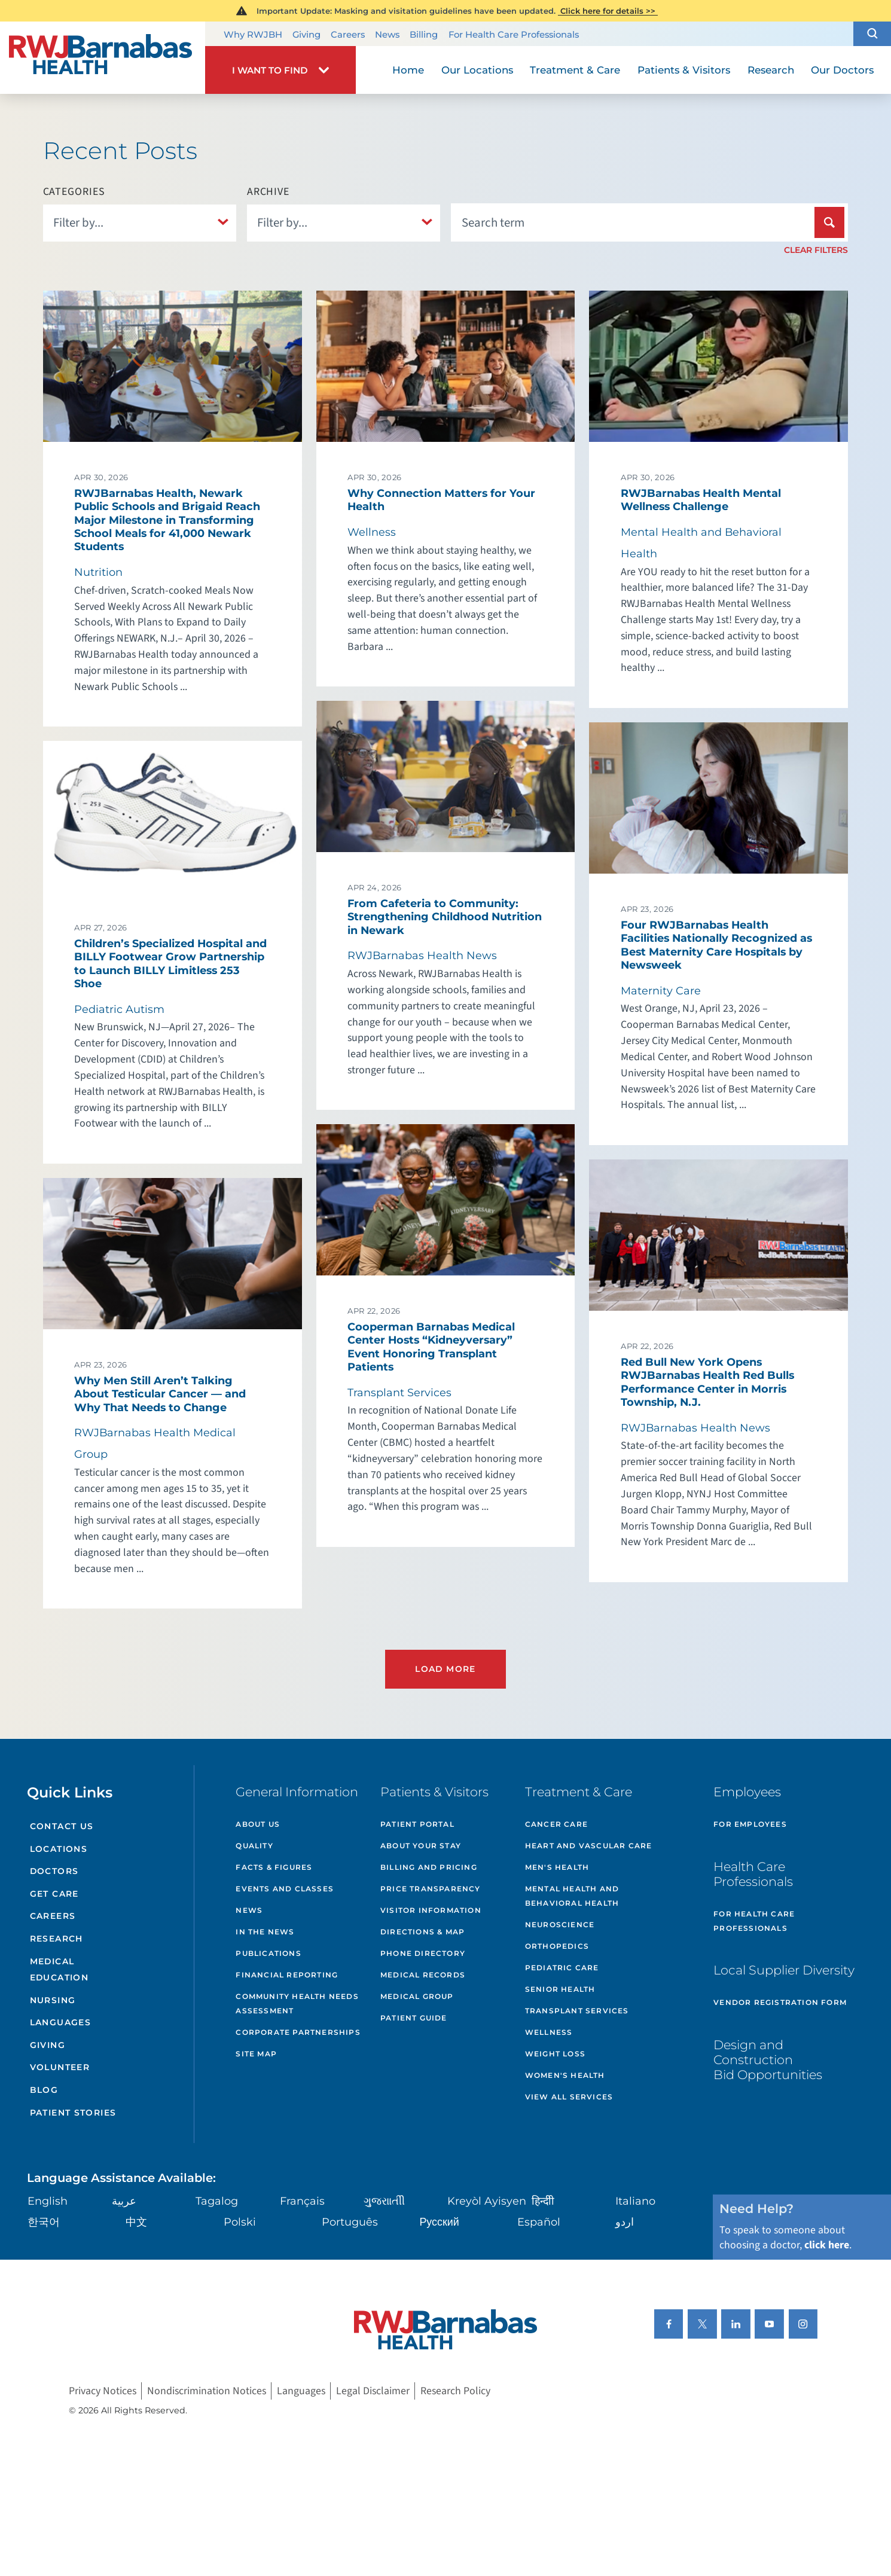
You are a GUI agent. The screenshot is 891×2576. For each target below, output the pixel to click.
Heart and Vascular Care (588, 1845)
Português (350, 2221)
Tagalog (217, 2201)
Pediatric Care (562, 1967)
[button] (872, 34)
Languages (60, 2022)
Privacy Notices (102, 2390)
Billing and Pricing (428, 1867)
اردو (624, 2221)
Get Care (54, 1894)
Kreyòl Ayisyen (486, 2201)
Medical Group (417, 1996)
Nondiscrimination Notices (206, 2390)
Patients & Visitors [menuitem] (683, 70)
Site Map (256, 2053)
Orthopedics (557, 1946)
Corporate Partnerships (298, 2032)
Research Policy (455, 2390)
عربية (124, 2201)
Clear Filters (816, 250)
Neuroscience (559, 1924)
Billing (424, 34)
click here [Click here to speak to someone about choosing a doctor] (826, 2245)
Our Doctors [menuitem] (842, 70)
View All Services (569, 2096)
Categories (74, 192)
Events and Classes (285, 1888)
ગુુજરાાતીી (384, 2201)
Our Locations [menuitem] (477, 70)
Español (538, 2221)
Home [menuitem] (408, 70)
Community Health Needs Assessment (297, 2003)
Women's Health (565, 2075)
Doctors (54, 1871)
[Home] (102, 57)
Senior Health (560, 1989)
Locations (59, 1849)
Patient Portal (417, 1824)
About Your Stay (420, 1845)
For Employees (750, 1824)
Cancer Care (556, 1824)
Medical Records (422, 1974)
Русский (439, 2221)
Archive (268, 192)
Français (302, 2201)
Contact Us (62, 1826)
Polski (240, 2221)
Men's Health (557, 1867)
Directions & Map (422, 1931)
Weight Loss (555, 2053)
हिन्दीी (543, 2201)
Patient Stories (73, 2112)
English (48, 2201)
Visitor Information (430, 1910)
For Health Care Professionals (513, 34)
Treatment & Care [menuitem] (575, 70)
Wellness (549, 2032)
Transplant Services (577, 2010)
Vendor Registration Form (780, 2002)
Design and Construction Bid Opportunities (767, 2059)
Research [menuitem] (770, 70)
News (387, 34)
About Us (258, 1824)
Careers (348, 34)
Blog (44, 2090)
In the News (265, 1931)
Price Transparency (430, 1888)
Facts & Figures (274, 1867)
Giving (306, 34)
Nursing (53, 2000)
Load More (445, 1669)
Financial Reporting (287, 1974)
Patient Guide (413, 2017)
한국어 (44, 2221)
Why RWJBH (253, 34)
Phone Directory (422, 1953)
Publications (268, 1953)
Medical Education (59, 1970)
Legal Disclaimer (373, 2390)
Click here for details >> (608, 11)
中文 (136, 2221)
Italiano (635, 2201)
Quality (254, 1845)
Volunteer (60, 2067)
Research (56, 1938)
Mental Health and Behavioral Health (572, 1895)
